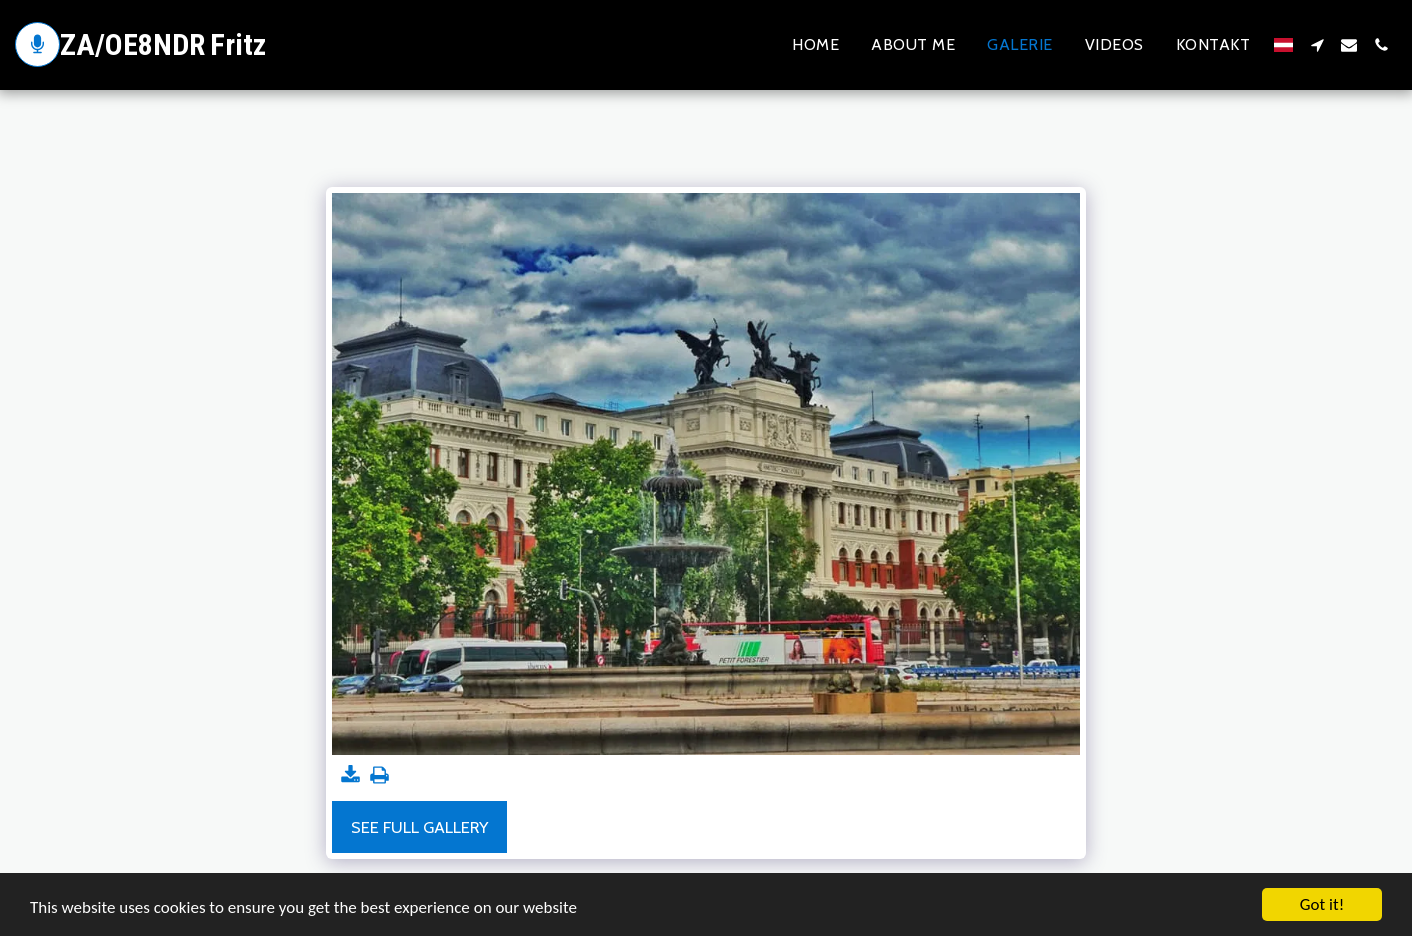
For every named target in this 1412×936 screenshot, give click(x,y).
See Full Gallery (419, 827)
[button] (1317, 45)
